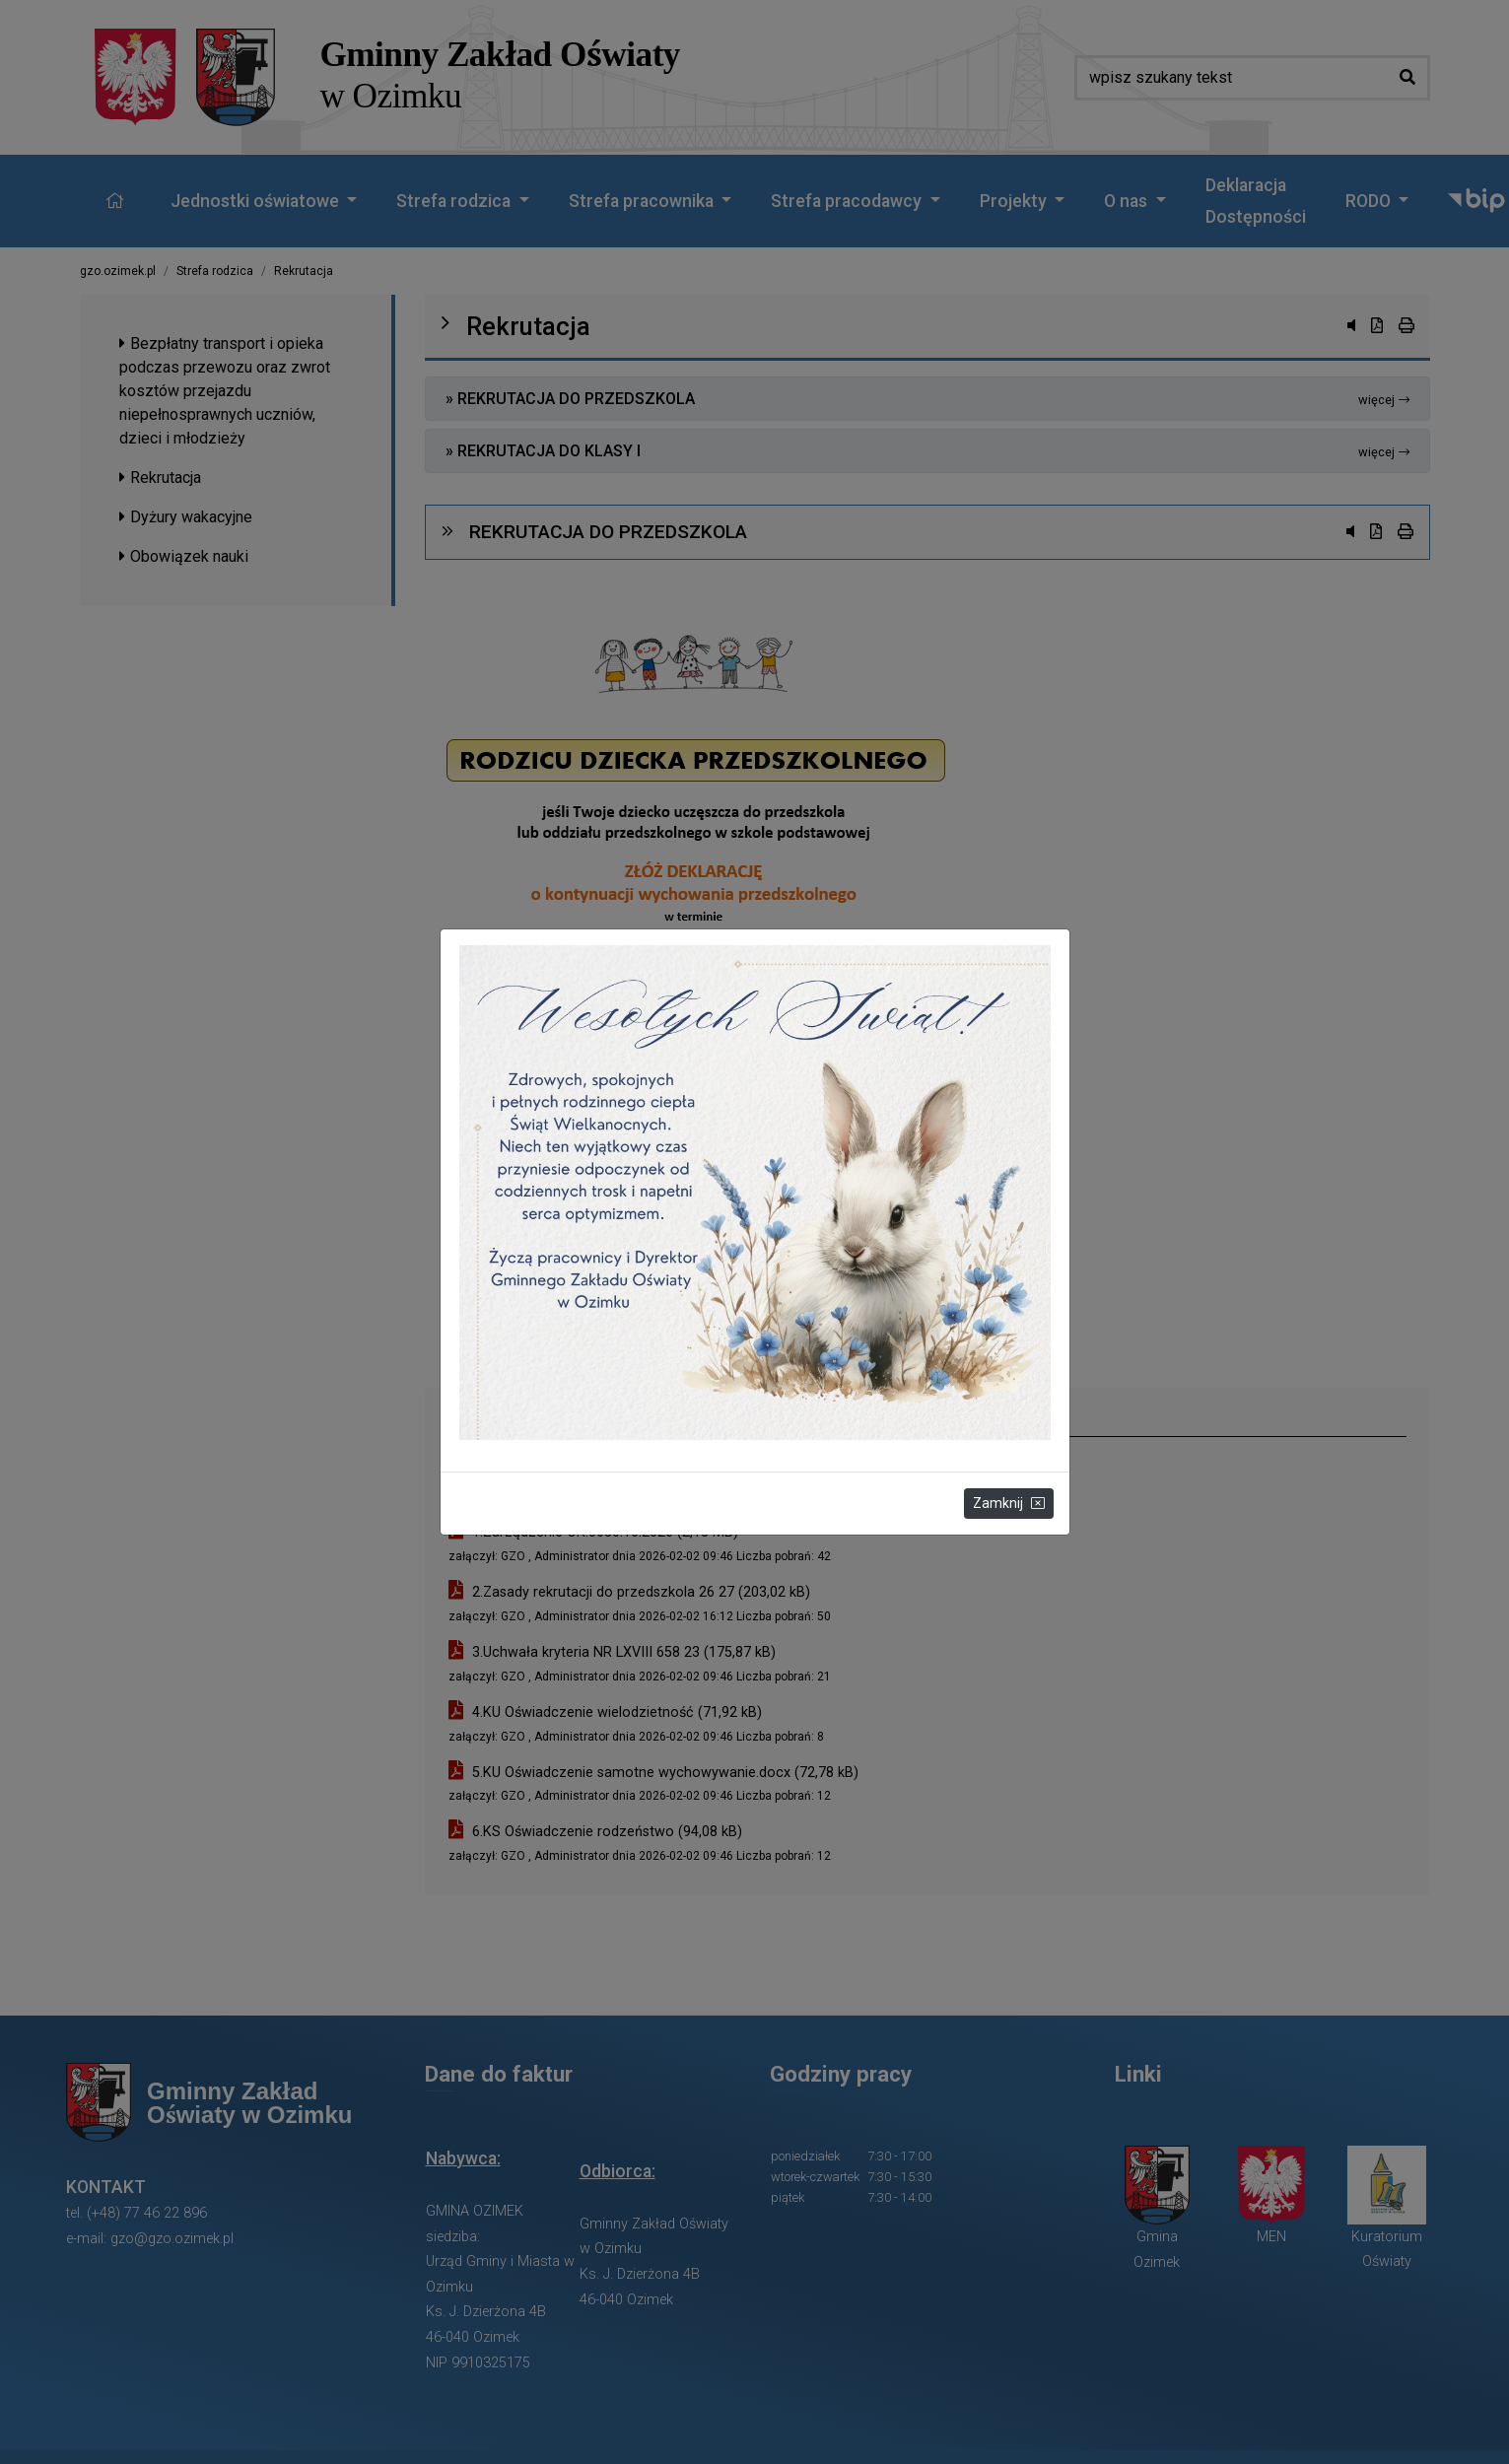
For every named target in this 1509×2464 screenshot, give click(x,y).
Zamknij (1009, 1503)
